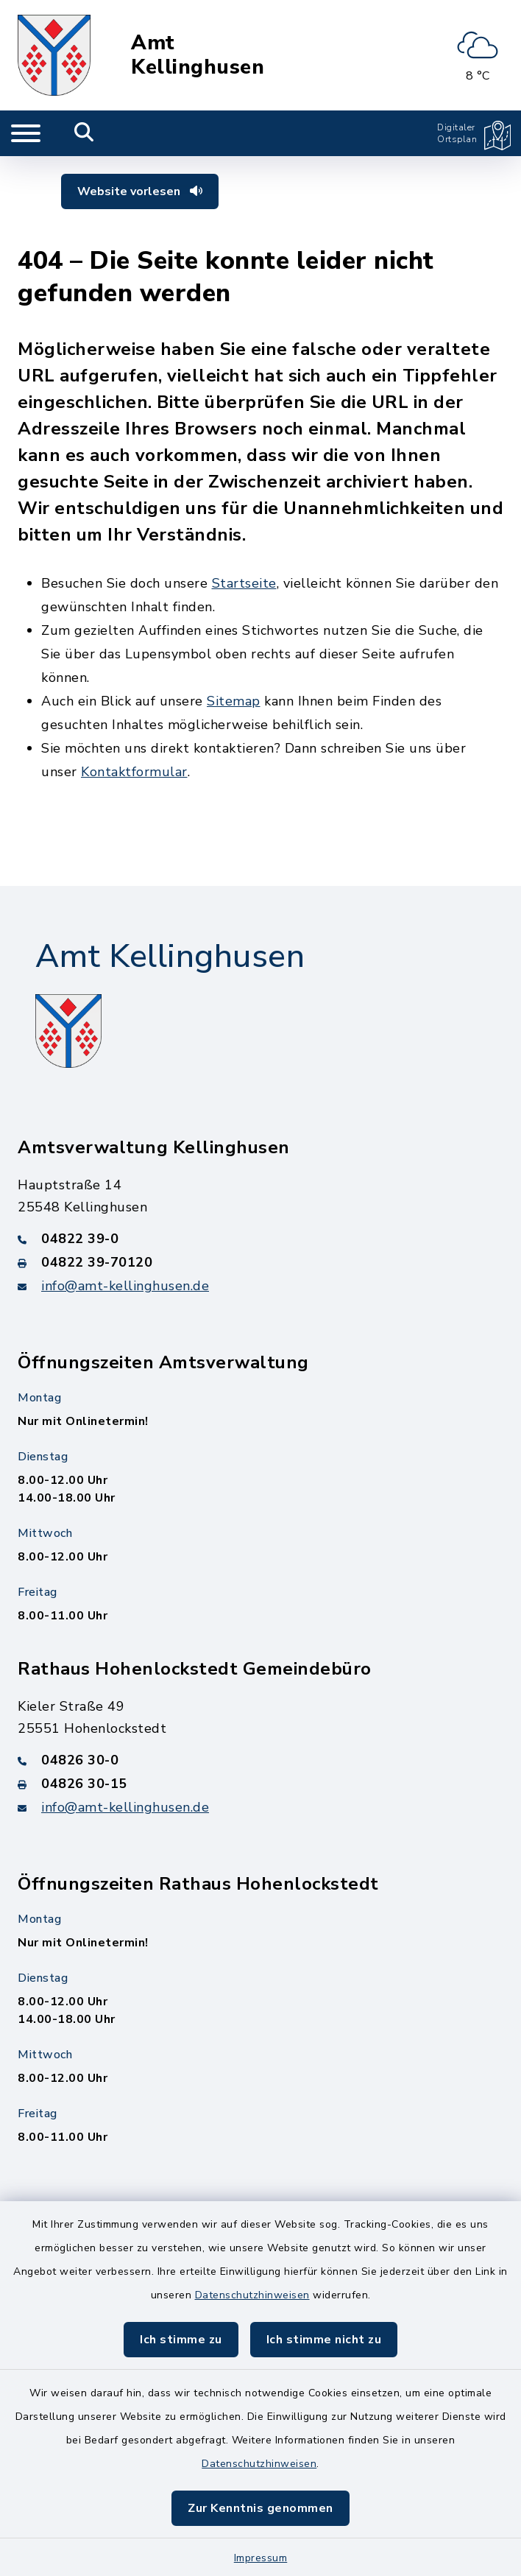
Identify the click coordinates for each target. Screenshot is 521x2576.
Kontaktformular (134, 772)
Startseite (244, 583)
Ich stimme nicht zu (324, 2340)
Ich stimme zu (181, 2340)
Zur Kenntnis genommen (260, 2508)
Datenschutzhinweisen (252, 2295)
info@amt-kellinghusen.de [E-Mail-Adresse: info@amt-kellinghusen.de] (125, 1286)
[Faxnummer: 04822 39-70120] (260, 1262)
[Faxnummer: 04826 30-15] (260, 1783)
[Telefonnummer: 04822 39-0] (260, 1238)
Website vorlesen (139, 191)
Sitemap (233, 701)
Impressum (261, 2558)
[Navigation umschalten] (26, 133)
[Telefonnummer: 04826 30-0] (260, 1760)
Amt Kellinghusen (197, 55)
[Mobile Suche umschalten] (84, 133)
